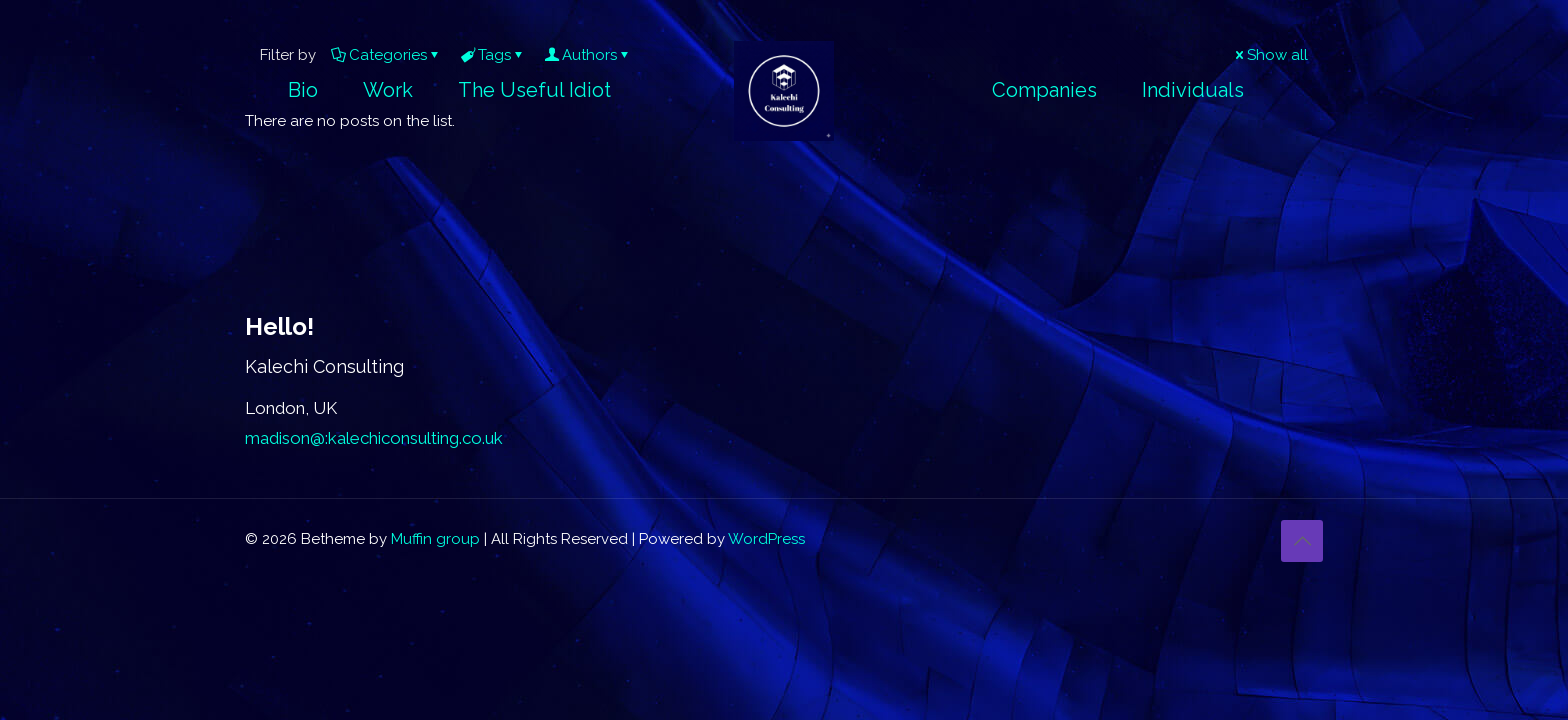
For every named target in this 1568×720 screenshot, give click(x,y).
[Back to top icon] (1302, 541)
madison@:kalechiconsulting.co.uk (374, 438)
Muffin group (435, 539)
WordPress (766, 539)
